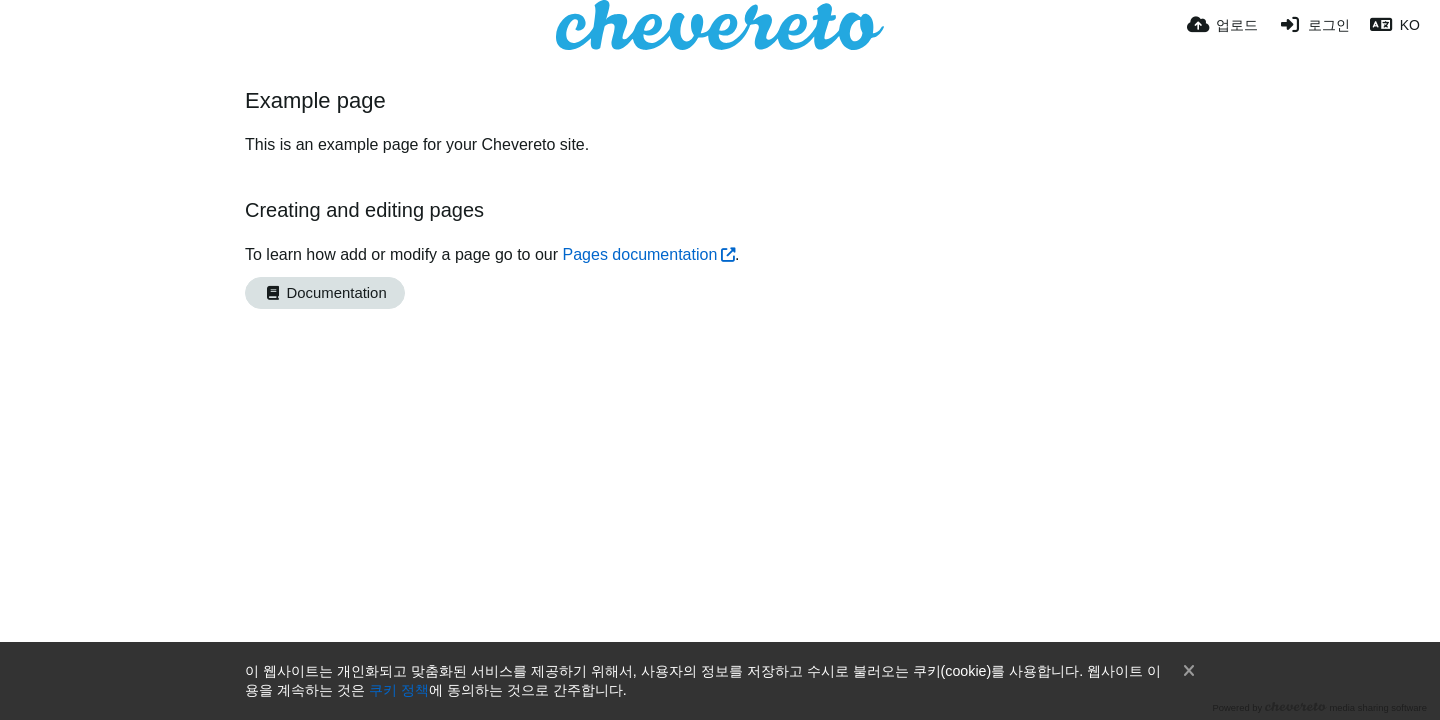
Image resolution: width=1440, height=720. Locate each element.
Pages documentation (640, 254)
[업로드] (1223, 25)
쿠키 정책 (399, 690)
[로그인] (1314, 25)
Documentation (325, 293)
